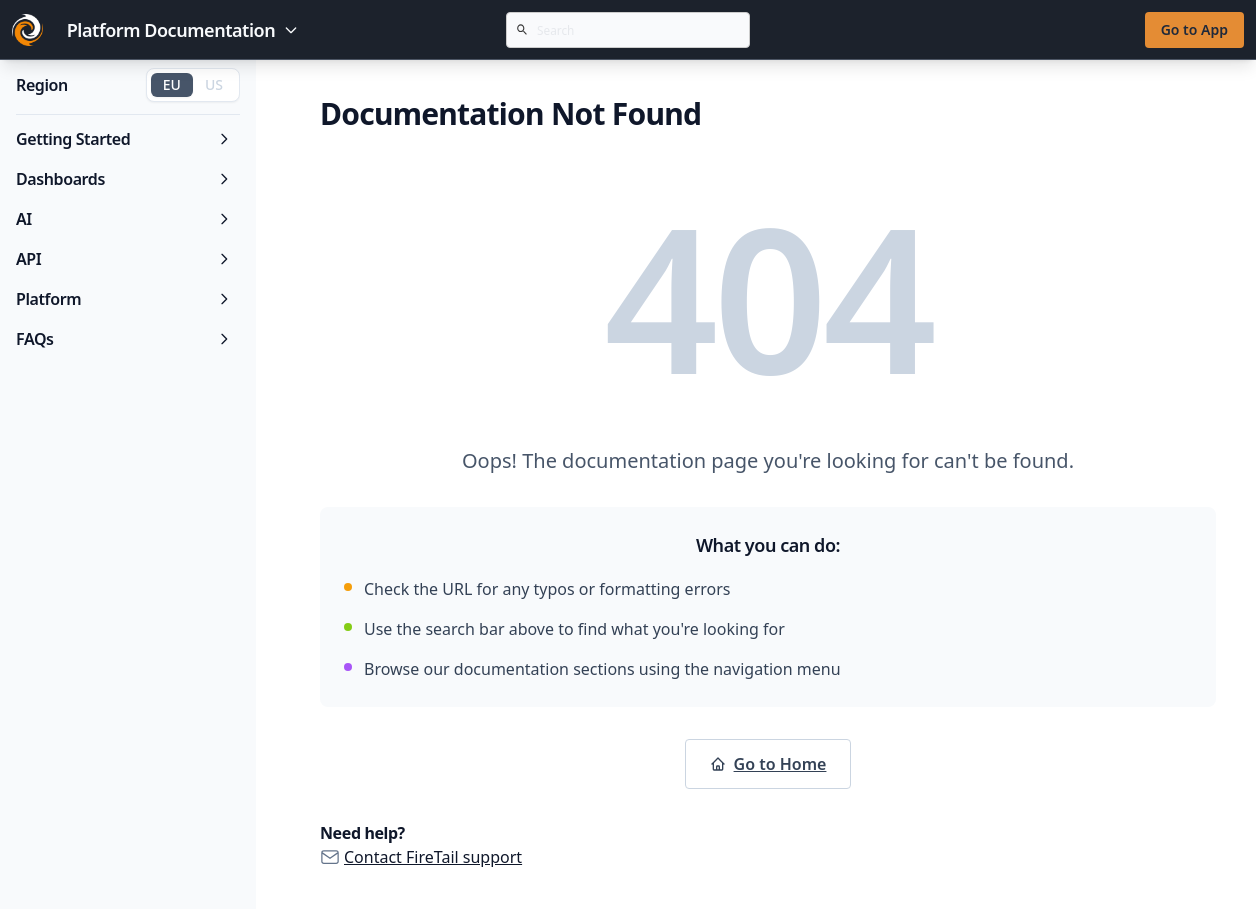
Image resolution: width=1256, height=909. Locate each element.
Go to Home (768, 764)
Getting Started (124, 139)
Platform (124, 299)
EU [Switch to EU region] (172, 84)
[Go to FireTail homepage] (27, 30)
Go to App (1194, 29)
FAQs (124, 339)
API (124, 259)
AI (124, 219)
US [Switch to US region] (214, 84)
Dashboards (124, 179)
